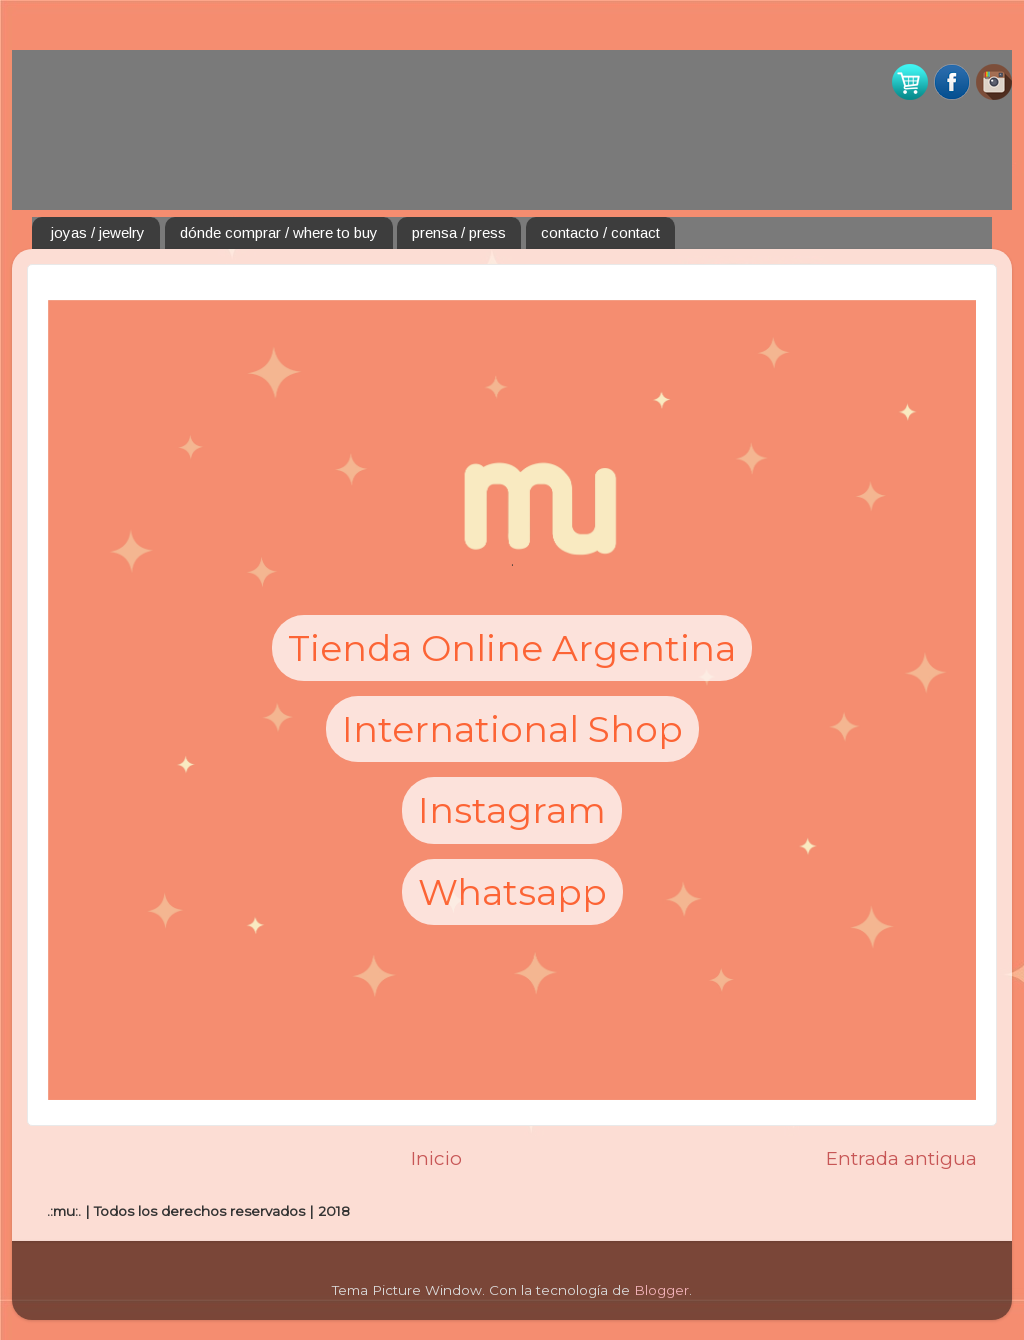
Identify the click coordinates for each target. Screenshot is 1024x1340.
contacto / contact (600, 232)
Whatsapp (512, 892)
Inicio (436, 1158)
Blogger (661, 1290)
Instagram (512, 810)
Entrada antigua (901, 1158)
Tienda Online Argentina (512, 648)
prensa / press (459, 232)
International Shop (512, 729)
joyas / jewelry (98, 232)
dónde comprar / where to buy (279, 232)
